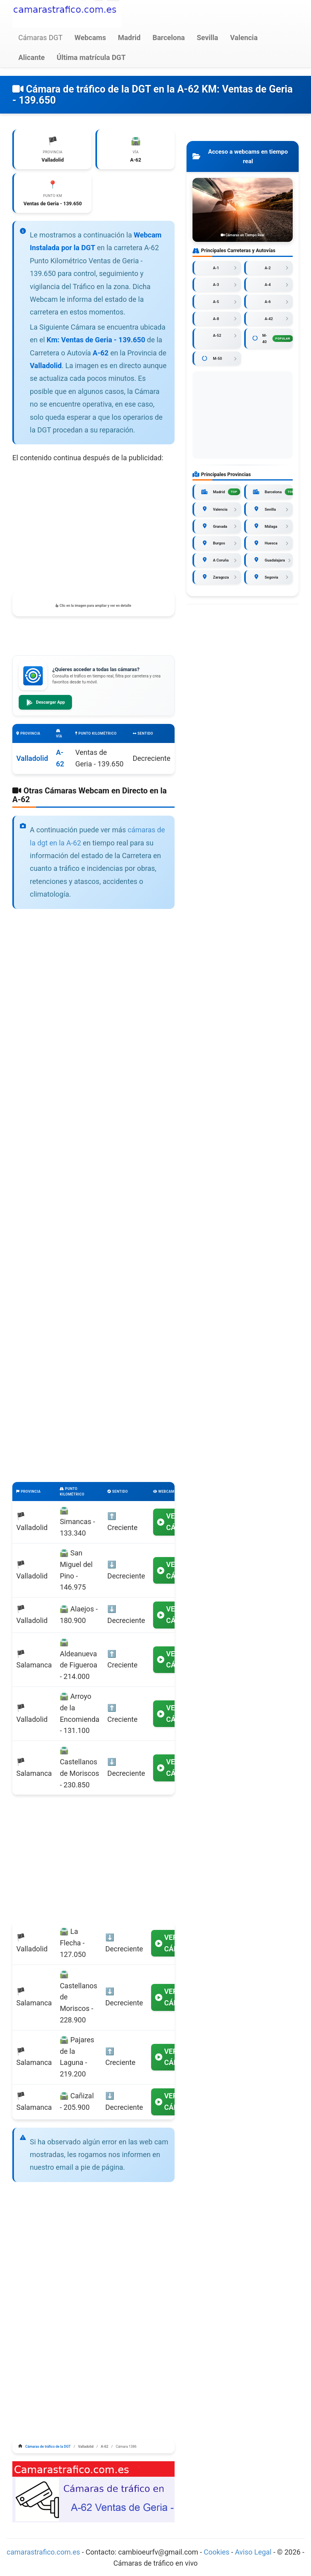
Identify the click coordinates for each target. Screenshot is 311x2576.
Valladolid (32, 761)
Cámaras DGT (40, 37)
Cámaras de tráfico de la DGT (48, 2449)
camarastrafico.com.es (43, 2555)
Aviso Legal (253, 2555)
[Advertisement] (93, 530)
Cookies (217, 2555)
